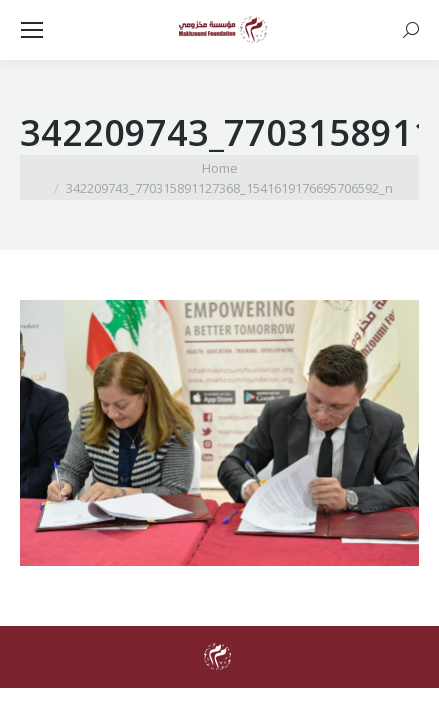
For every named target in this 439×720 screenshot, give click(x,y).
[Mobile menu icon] (32, 30)
